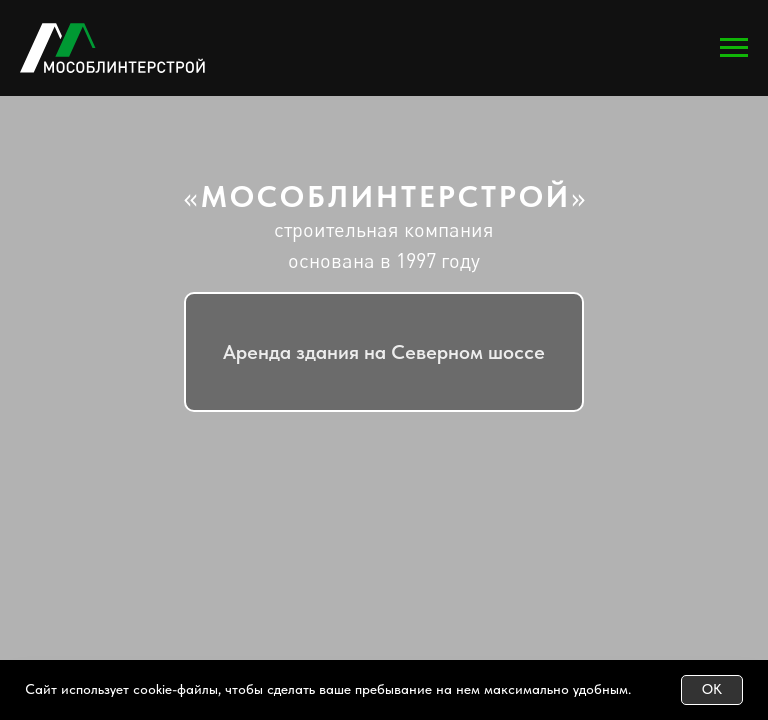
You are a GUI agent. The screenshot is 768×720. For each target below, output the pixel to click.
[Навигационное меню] (734, 48)
